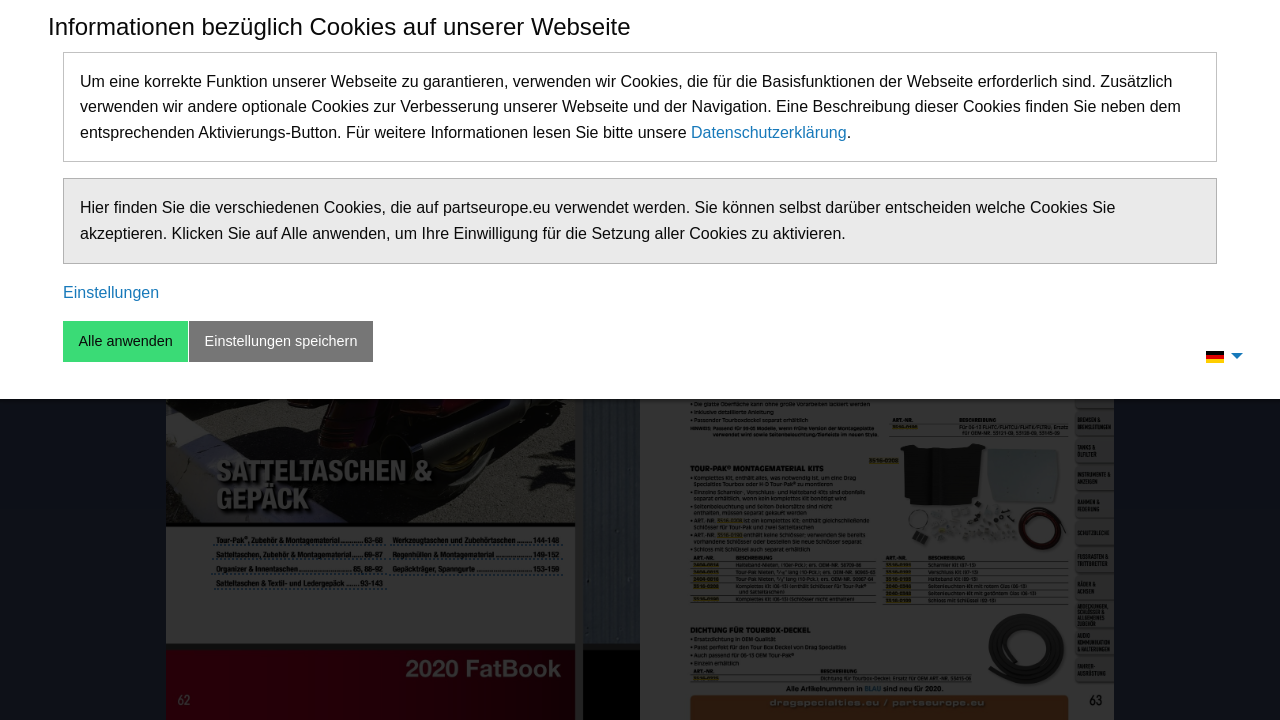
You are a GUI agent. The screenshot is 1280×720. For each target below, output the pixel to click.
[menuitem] (1219, 356)
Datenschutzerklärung (769, 132)
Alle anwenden (125, 341)
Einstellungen (111, 292)
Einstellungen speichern (281, 341)
